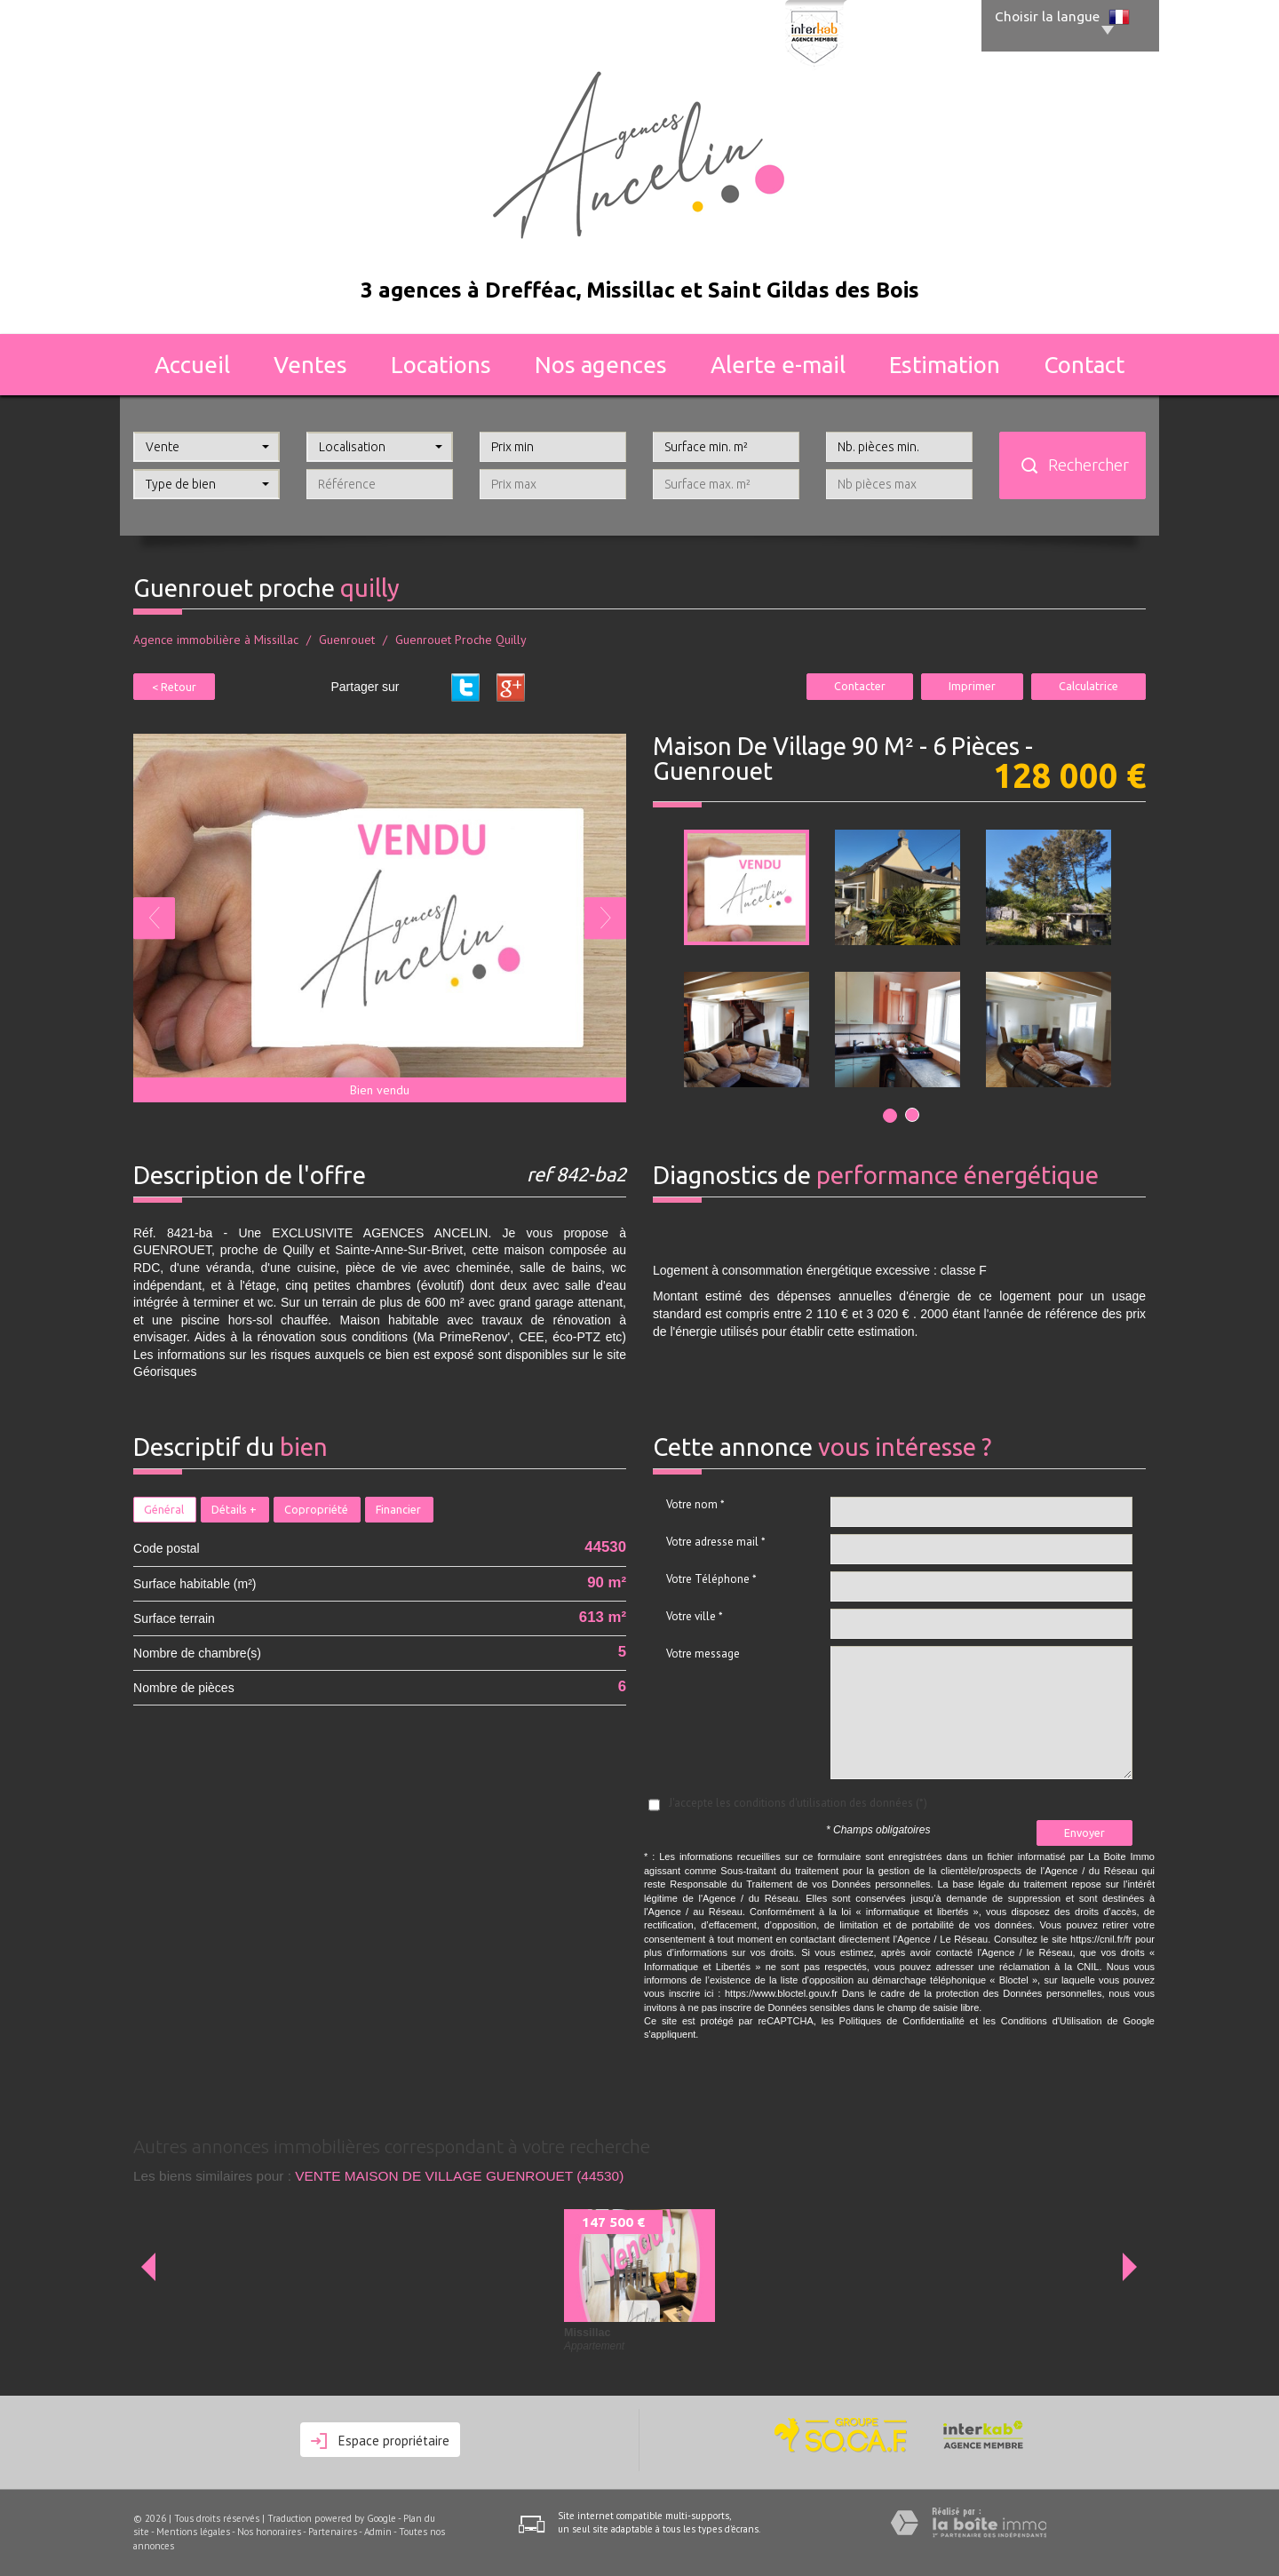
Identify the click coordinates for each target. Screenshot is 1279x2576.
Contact (1084, 365)
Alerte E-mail (778, 365)
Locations (441, 365)
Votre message (703, 1653)
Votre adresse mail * (716, 1541)
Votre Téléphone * (711, 1578)
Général (164, 1509)
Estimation (944, 365)
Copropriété (316, 1509)
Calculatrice (1088, 686)
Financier (398, 1509)
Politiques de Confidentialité (902, 2020)
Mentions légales (193, 2531)
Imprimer (972, 686)
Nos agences (601, 365)
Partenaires (332, 2531)
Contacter (860, 686)
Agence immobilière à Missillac (215, 640)
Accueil (192, 365)
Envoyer (1084, 1832)
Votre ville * (694, 1616)
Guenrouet (347, 640)
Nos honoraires (269, 2531)
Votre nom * (695, 1504)
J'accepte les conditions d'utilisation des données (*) (798, 1802)
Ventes (310, 365)
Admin (378, 2531)
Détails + (234, 1509)
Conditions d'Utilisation (1051, 2020)
